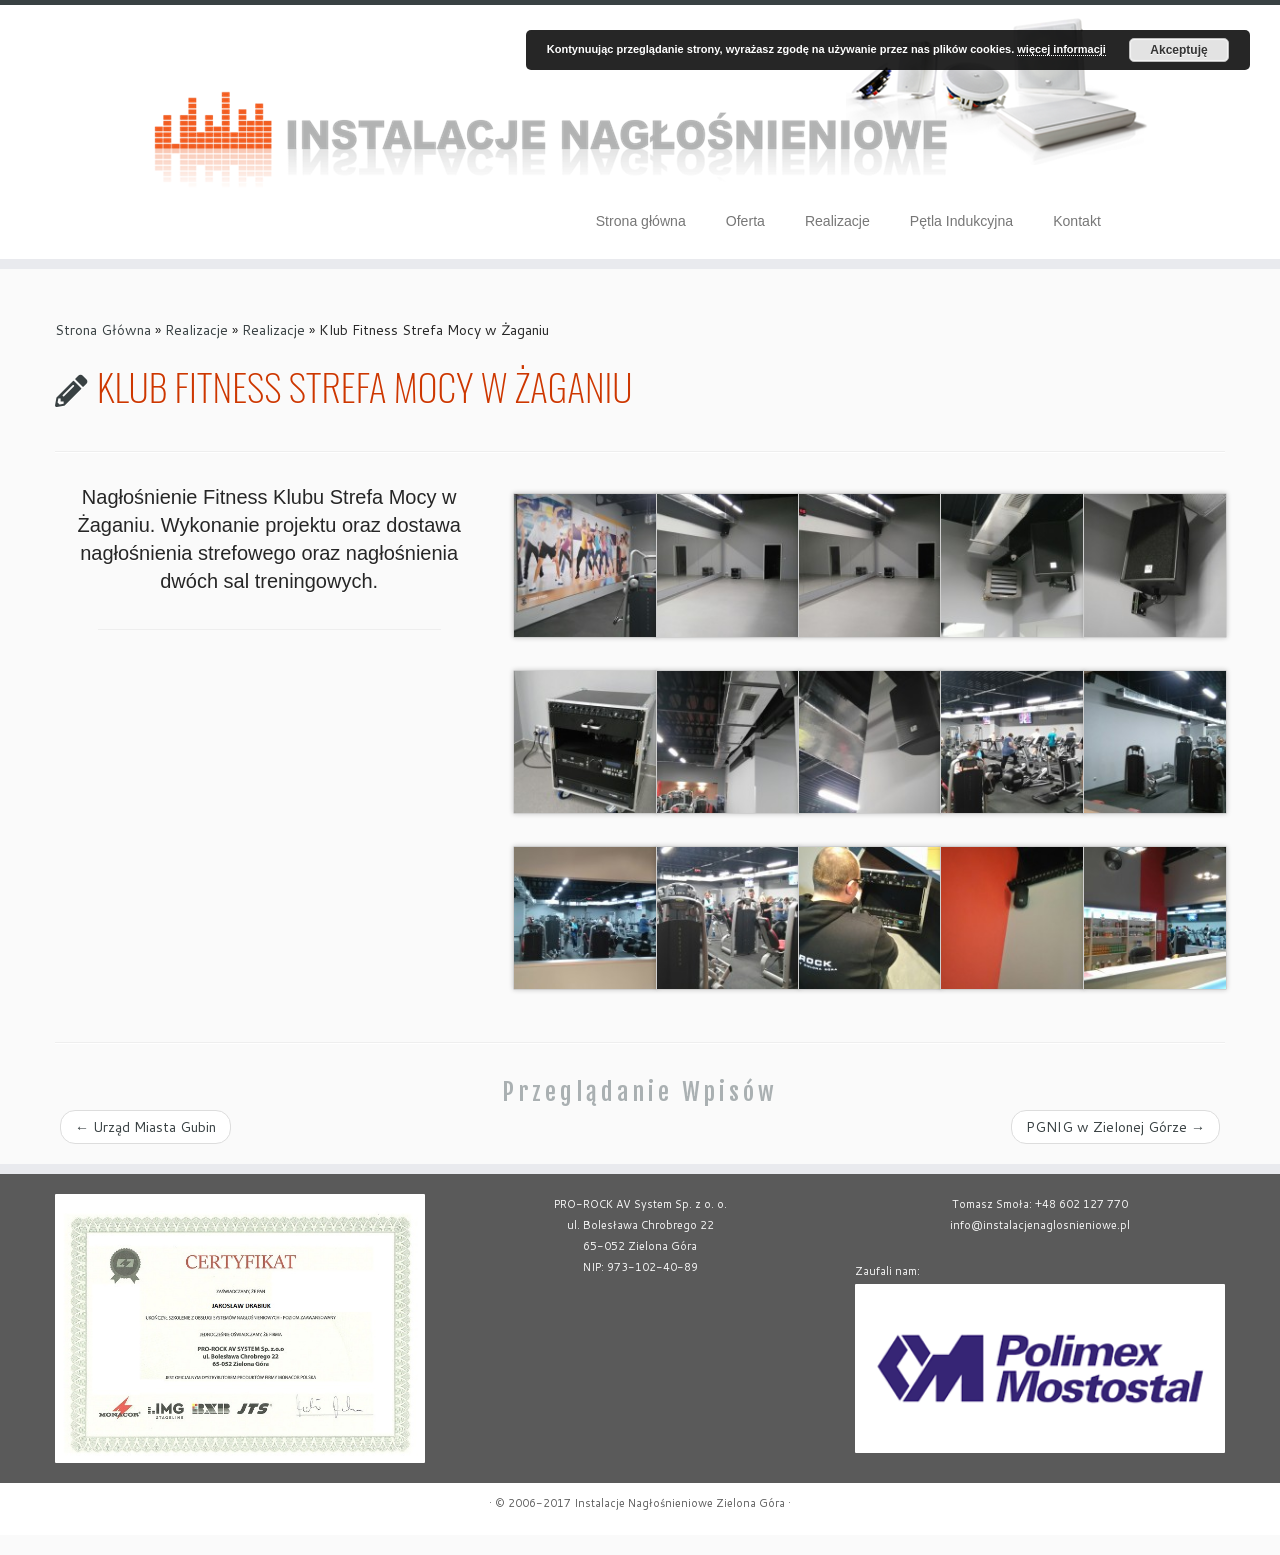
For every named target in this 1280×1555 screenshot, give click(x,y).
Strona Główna (103, 350)
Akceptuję (1178, 50)
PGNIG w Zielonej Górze (1115, 1147)
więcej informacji (1061, 49)
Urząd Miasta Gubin (145, 1147)
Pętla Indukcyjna (961, 221)
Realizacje (837, 221)
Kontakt (1077, 221)
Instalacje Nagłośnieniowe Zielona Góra (679, 1523)
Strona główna (641, 221)
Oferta (745, 221)
